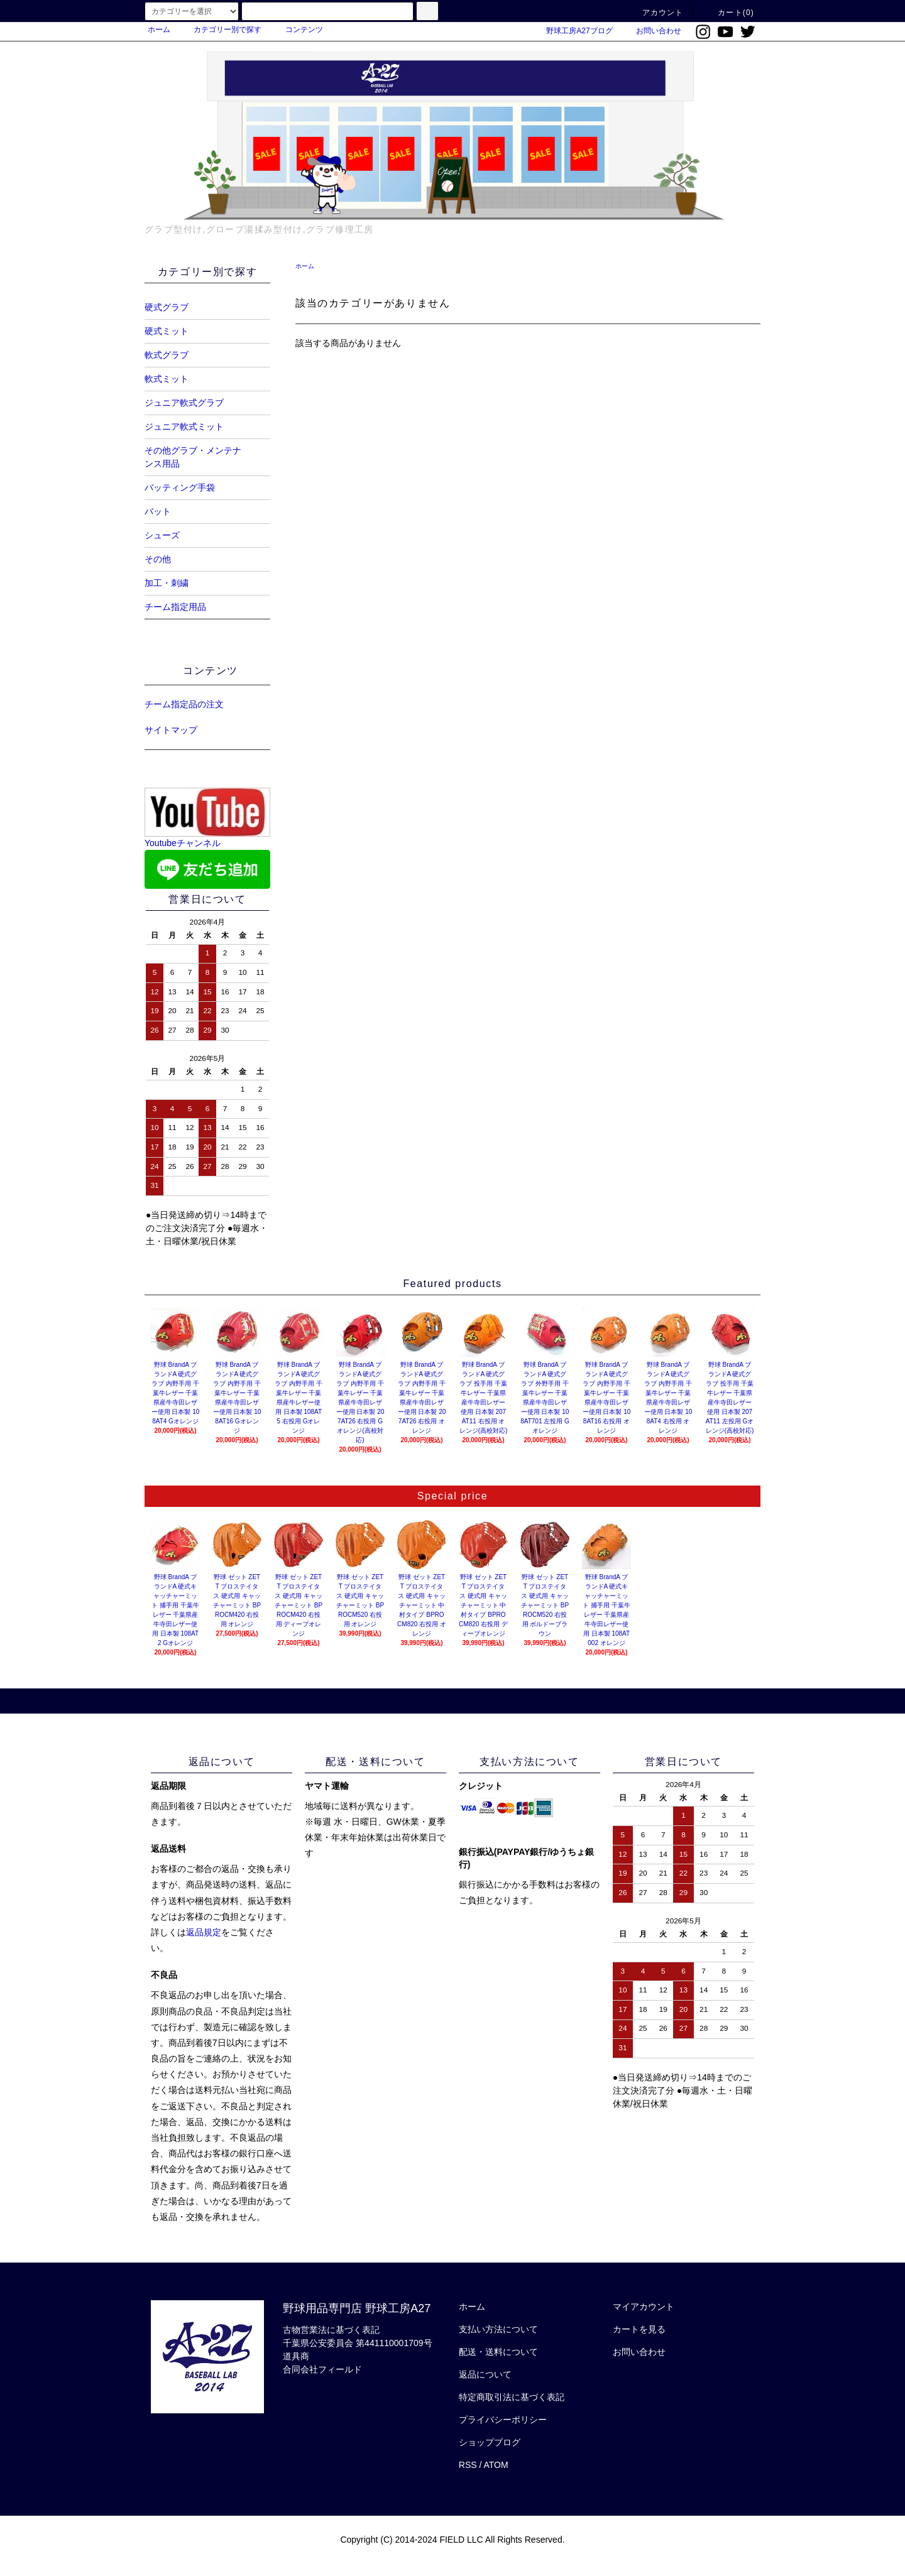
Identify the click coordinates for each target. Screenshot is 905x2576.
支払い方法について (498, 2329)
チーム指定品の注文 (184, 704)
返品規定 (203, 1932)
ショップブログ (489, 2442)
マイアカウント (643, 2307)
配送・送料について (498, 2352)
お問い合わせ (651, 30)
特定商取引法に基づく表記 (511, 2397)
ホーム (159, 29)
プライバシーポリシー (503, 2420)
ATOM (496, 2465)
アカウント (655, 12)
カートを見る (639, 2329)
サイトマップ (171, 730)
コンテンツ (296, 29)
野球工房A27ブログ (571, 30)
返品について (485, 2374)
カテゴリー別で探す (219, 29)
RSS (468, 2465)
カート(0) (728, 12)
